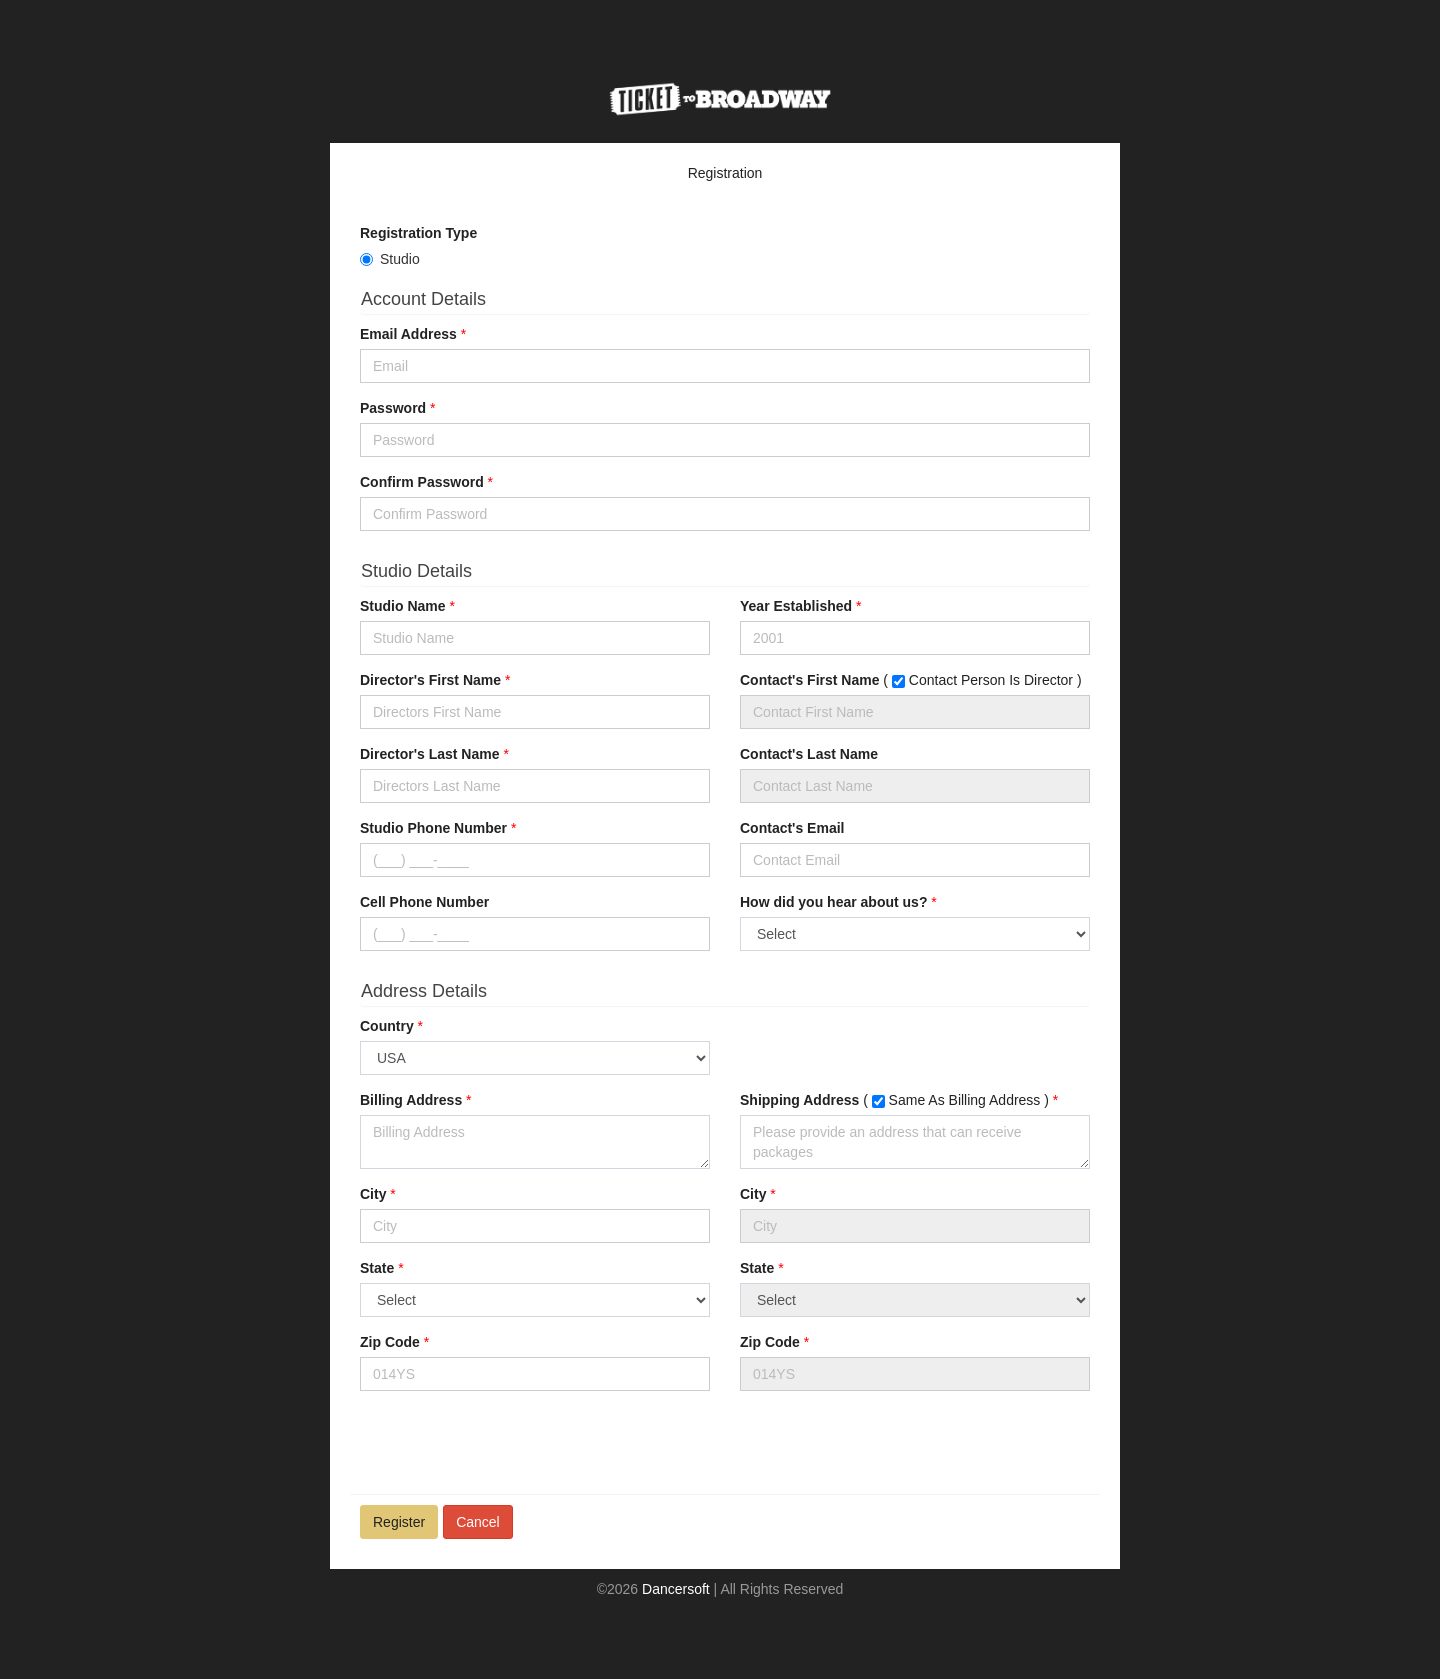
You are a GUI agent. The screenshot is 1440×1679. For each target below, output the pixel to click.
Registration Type (418, 233)
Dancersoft (676, 1589)
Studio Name (403, 606)
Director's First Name (430, 680)
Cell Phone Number (424, 902)
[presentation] (512, 1445)
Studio (400, 259)
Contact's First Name (809, 680)
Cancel (478, 1522)
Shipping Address (799, 1100)
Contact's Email (792, 828)
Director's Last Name (430, 754)
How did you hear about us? (833, 902)
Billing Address (411, 1100)
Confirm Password (422, 482)
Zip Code (390, 1342)
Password (393, 408)
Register (399, 1522)
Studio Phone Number (433, 828)
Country (387, 1026)
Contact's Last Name (809, 754)
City (373, 1194)
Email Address (408, 334)
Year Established (796, 606)
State (377, 1268)
